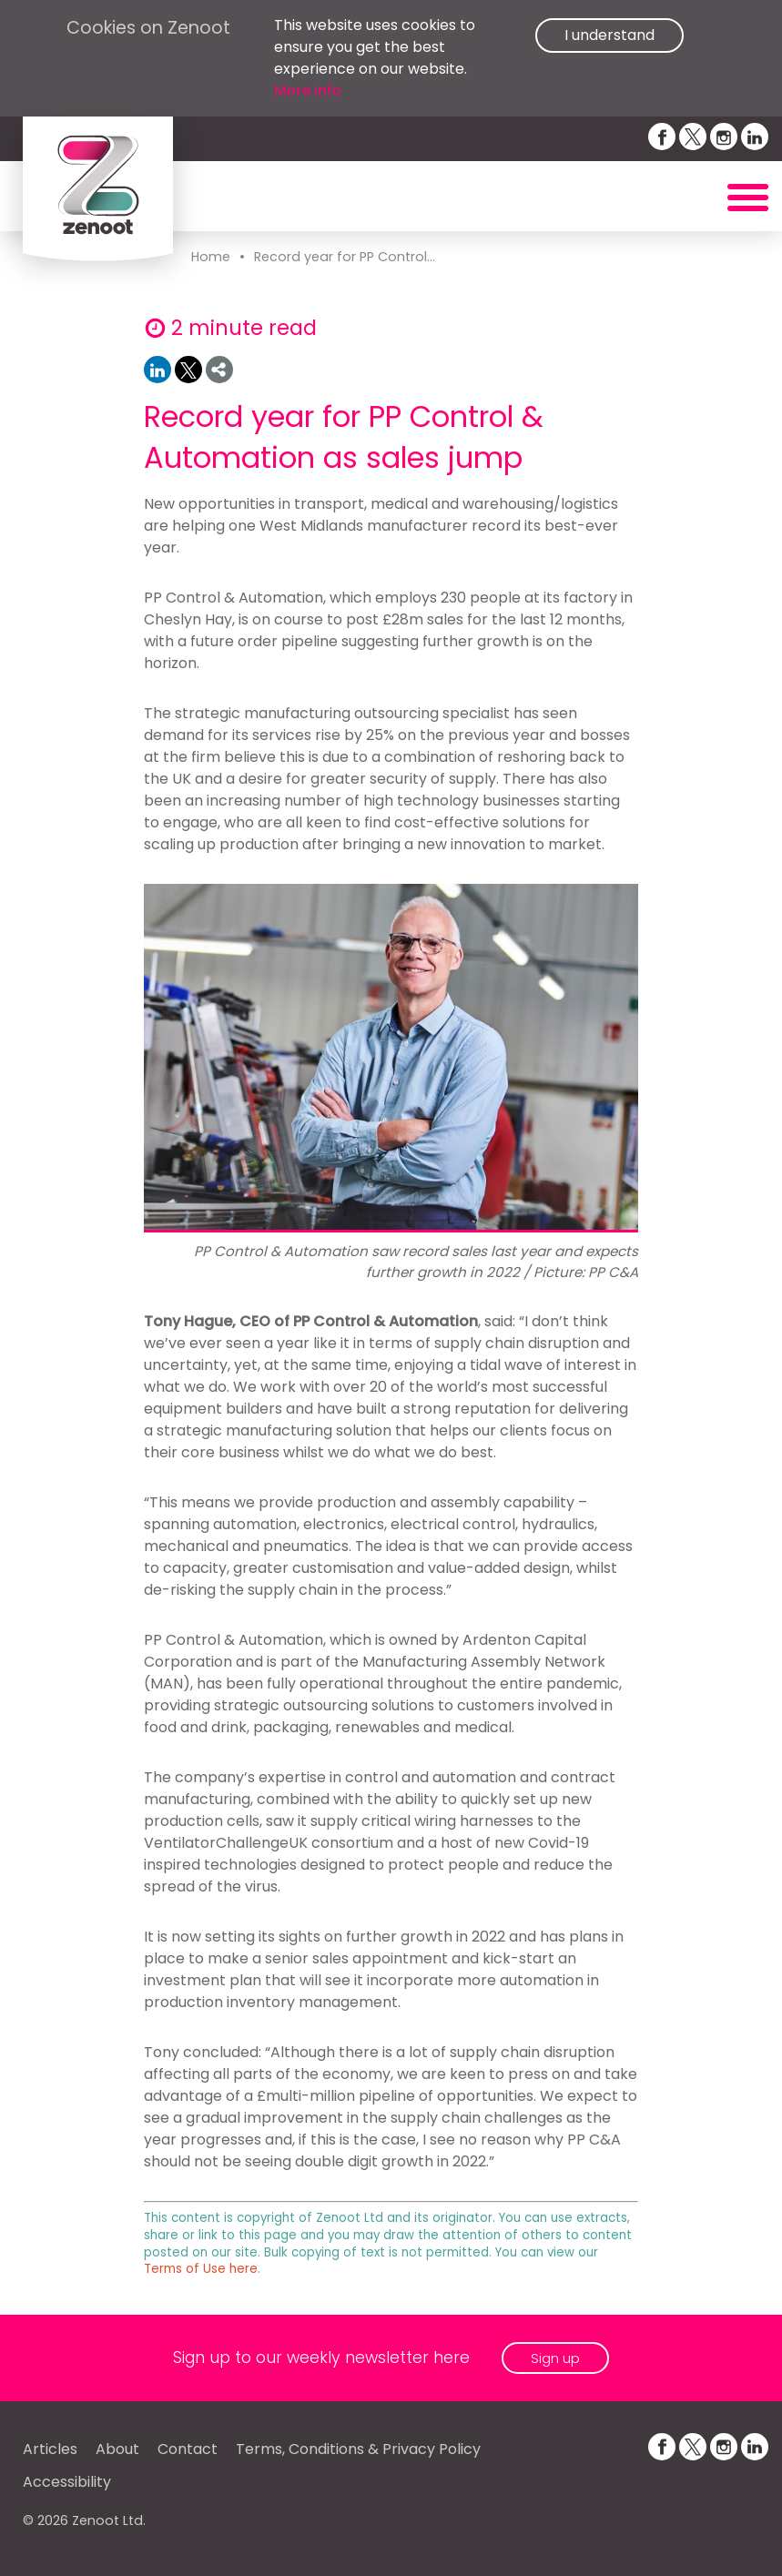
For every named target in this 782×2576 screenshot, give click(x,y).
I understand (609, 35)
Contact (187, 2449)
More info (307, 90)
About (117, 2449)
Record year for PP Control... (344, 257)
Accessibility (67, 2481)
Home (210, 257)
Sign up (555, 2358)
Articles (50, 2449)
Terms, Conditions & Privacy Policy (358, 2449)
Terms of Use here (201, 2268)
